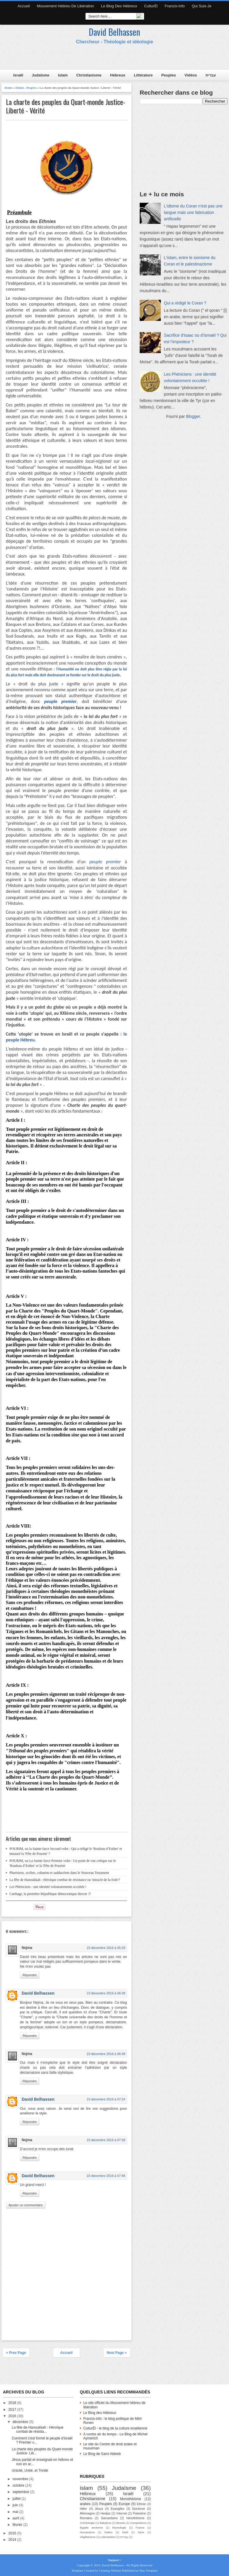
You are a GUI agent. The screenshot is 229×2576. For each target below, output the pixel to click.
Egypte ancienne (91, 2527)
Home (8, 87)
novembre (21, 2479)
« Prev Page (16, 2353)
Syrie (141, 2532)
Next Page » (117, 2353)
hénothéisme (136, 2518)
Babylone (105, 2522)
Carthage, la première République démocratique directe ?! (50, 1894)
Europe (124, 2504)
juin (16, 2505)
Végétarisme (87, 2536)
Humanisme (87, 2532)
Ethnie (20, 87)
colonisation (107, 2536)
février (18, 2525)
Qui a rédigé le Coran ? (185, 303)
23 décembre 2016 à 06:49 (106, 2054)
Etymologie (119, 2527)
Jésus (99, 2508)
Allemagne (87, 2513)
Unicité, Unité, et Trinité (30, 2470)
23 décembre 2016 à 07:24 (106, 2099)
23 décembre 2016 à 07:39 (106, 2140)
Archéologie (87, 2522)
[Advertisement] (113, 59)
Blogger (193, 416)
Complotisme (138, 2522)
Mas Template (148, 2570)
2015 (12, 2533)
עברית (211, 75)
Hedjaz (105, 2513)
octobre (19, 2485)
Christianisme (88, 75)
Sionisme (138, 2508)
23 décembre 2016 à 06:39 (106, 1993)
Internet (121, 2513)
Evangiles (117, 2508)
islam (86, 2488)
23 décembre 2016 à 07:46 (106, 2175)
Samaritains (109, 2518)
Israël (18, 75)
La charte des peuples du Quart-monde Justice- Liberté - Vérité (65, 106)
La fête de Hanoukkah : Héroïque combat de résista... (38, 2429)
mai (16, 2512)
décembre (21, 2422)
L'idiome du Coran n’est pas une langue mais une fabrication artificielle (193, 212)
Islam (63, 75)
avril (16, 2518)
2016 (12, 2416)
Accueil (24, 6)
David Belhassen (114, 31)
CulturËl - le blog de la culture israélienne (115, 2428)
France (140, 2527)
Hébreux (117, 75)
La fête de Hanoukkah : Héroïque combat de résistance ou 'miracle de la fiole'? (64, 1880)
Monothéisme (130, 2499)
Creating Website (110, 2570)
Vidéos (190, 75)
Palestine (139, 2513)
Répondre (30, 1975)
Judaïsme (40, 75)
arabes (85, 2504)
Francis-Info (175, 6)
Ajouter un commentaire (25, 2205)
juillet (17, 2499)
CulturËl (151, 6)
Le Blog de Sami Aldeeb (102, 2454)
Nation (109, 2532)
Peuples (168, 75)
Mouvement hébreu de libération (65, 6)
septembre (21, 2492)
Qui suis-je (201, 6)
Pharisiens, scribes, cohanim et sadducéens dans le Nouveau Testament (59, 1873)
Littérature (143, 75)
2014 (12, 2540)
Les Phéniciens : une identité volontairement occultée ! (48, 1887)
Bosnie (121, 2522)
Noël (125, 2532)
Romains (86, 2518)
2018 (12, 2403)
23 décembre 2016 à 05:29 (106, 1948)
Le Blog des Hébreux (119, 6)
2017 (12, 2410)
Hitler (83, 2508)
